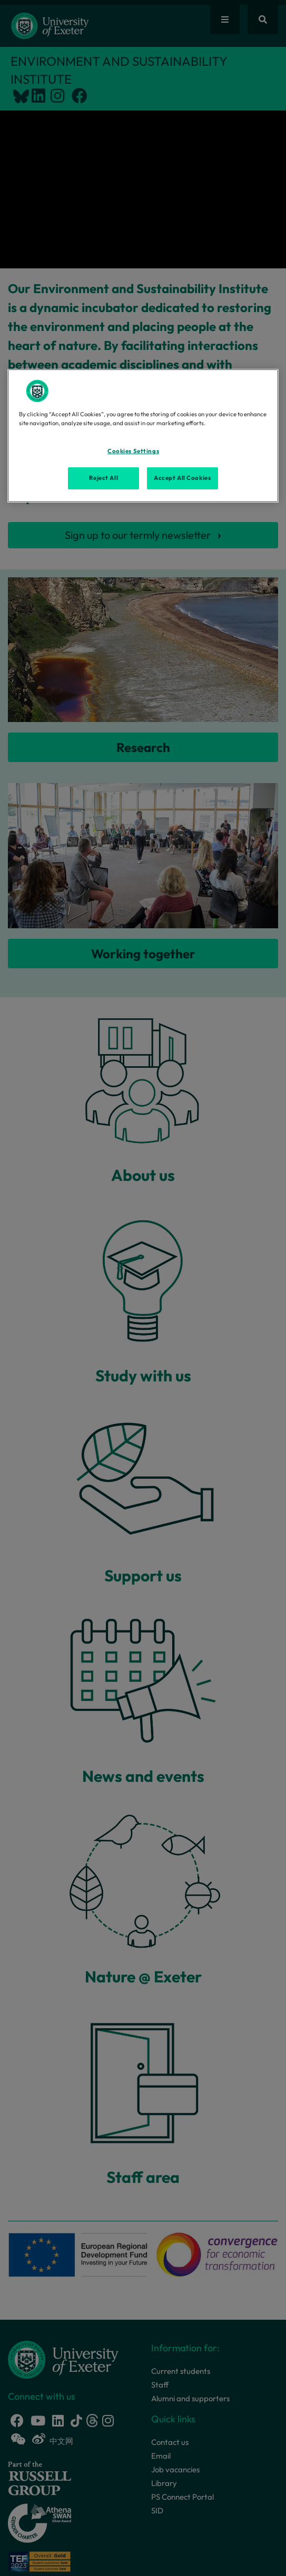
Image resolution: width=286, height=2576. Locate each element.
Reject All (103, 478)
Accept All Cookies (182, 478)
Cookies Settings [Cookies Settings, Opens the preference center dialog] (133, 451)
